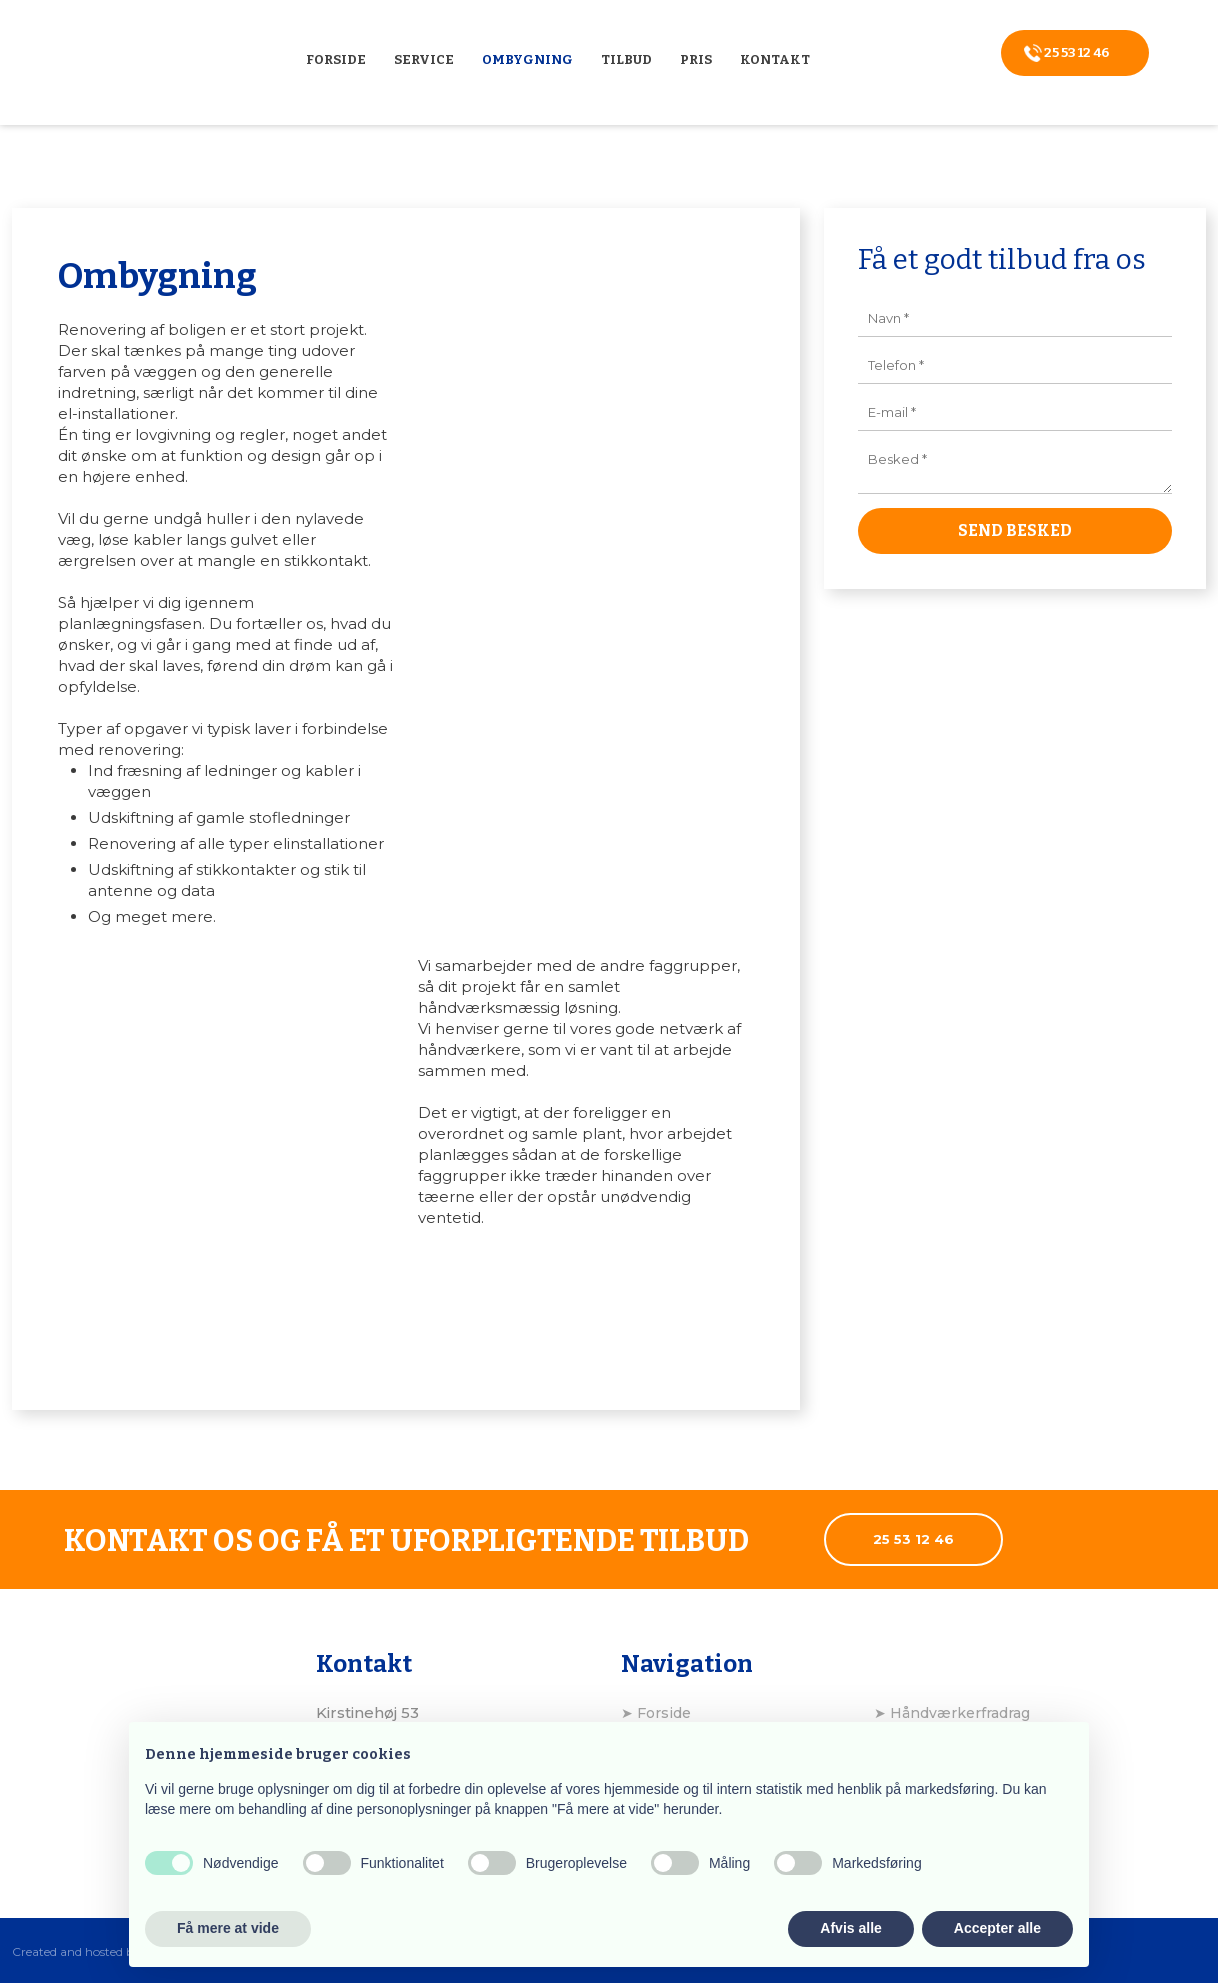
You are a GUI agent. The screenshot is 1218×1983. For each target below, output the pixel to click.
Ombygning (527, 59)
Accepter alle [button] (997, 1928)
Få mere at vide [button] (228, 1928)
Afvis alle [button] (850, 1928)
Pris (696, 59)
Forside (336, 59)
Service (424, 59)
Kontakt (775, 59)
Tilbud (626, 59)
